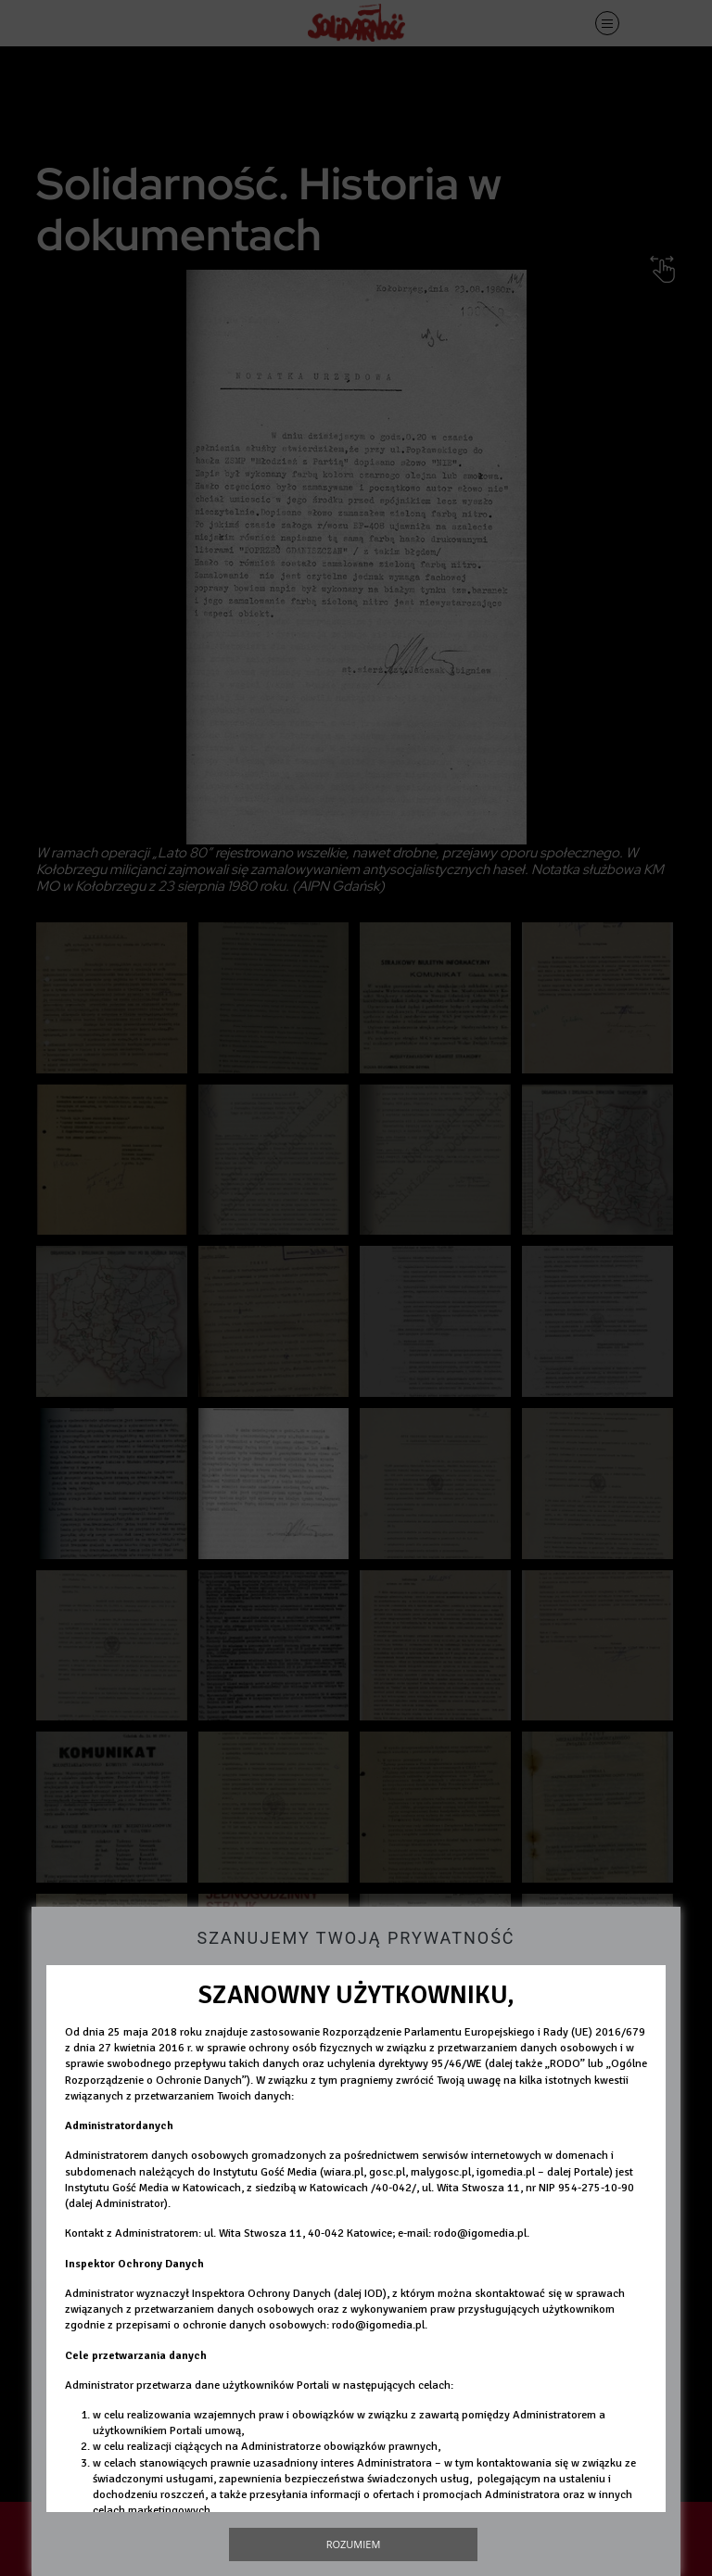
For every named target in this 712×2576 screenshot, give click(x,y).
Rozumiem (353, 2544)
